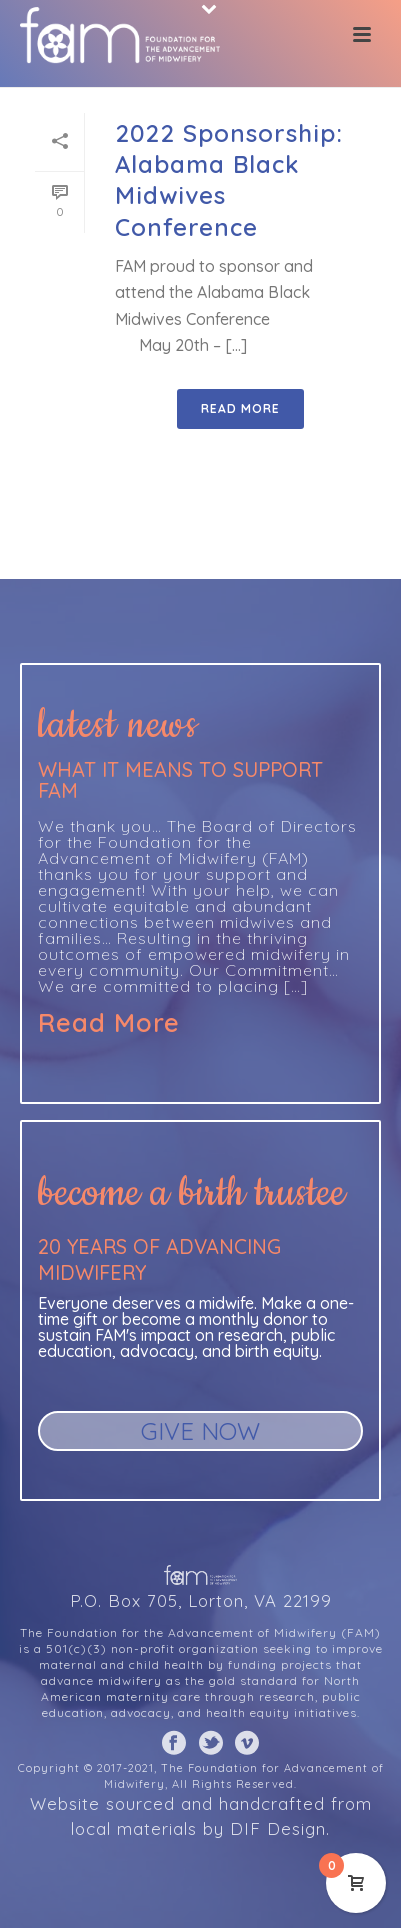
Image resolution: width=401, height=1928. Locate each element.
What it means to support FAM (180, 780)
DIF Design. (280, 1828)
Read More (109, 1023)
